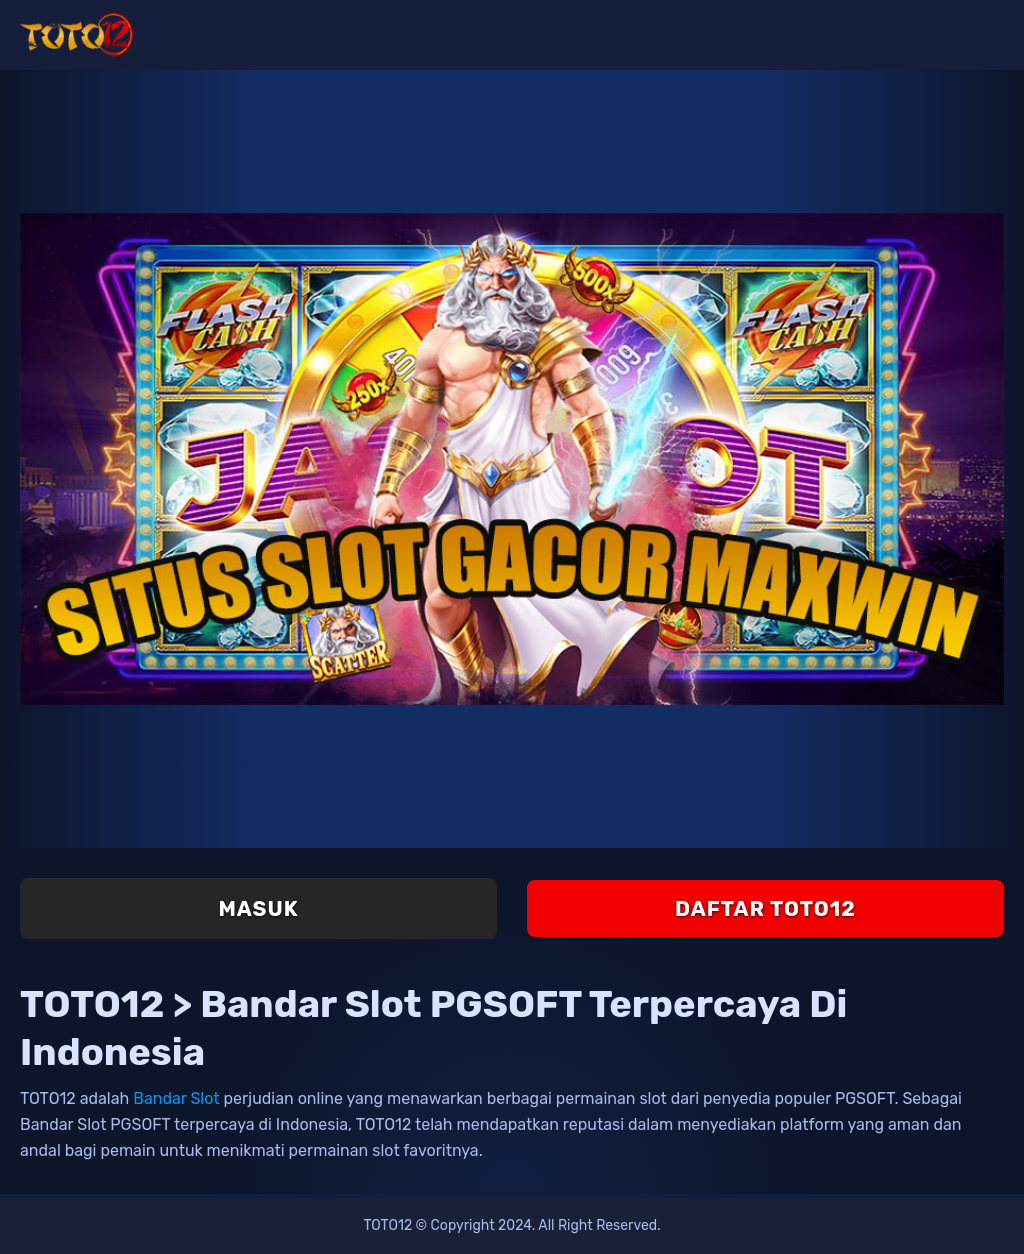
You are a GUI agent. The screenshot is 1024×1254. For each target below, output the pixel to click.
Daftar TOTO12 (765, 908)
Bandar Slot (176, 1098)
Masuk (258, 908)
